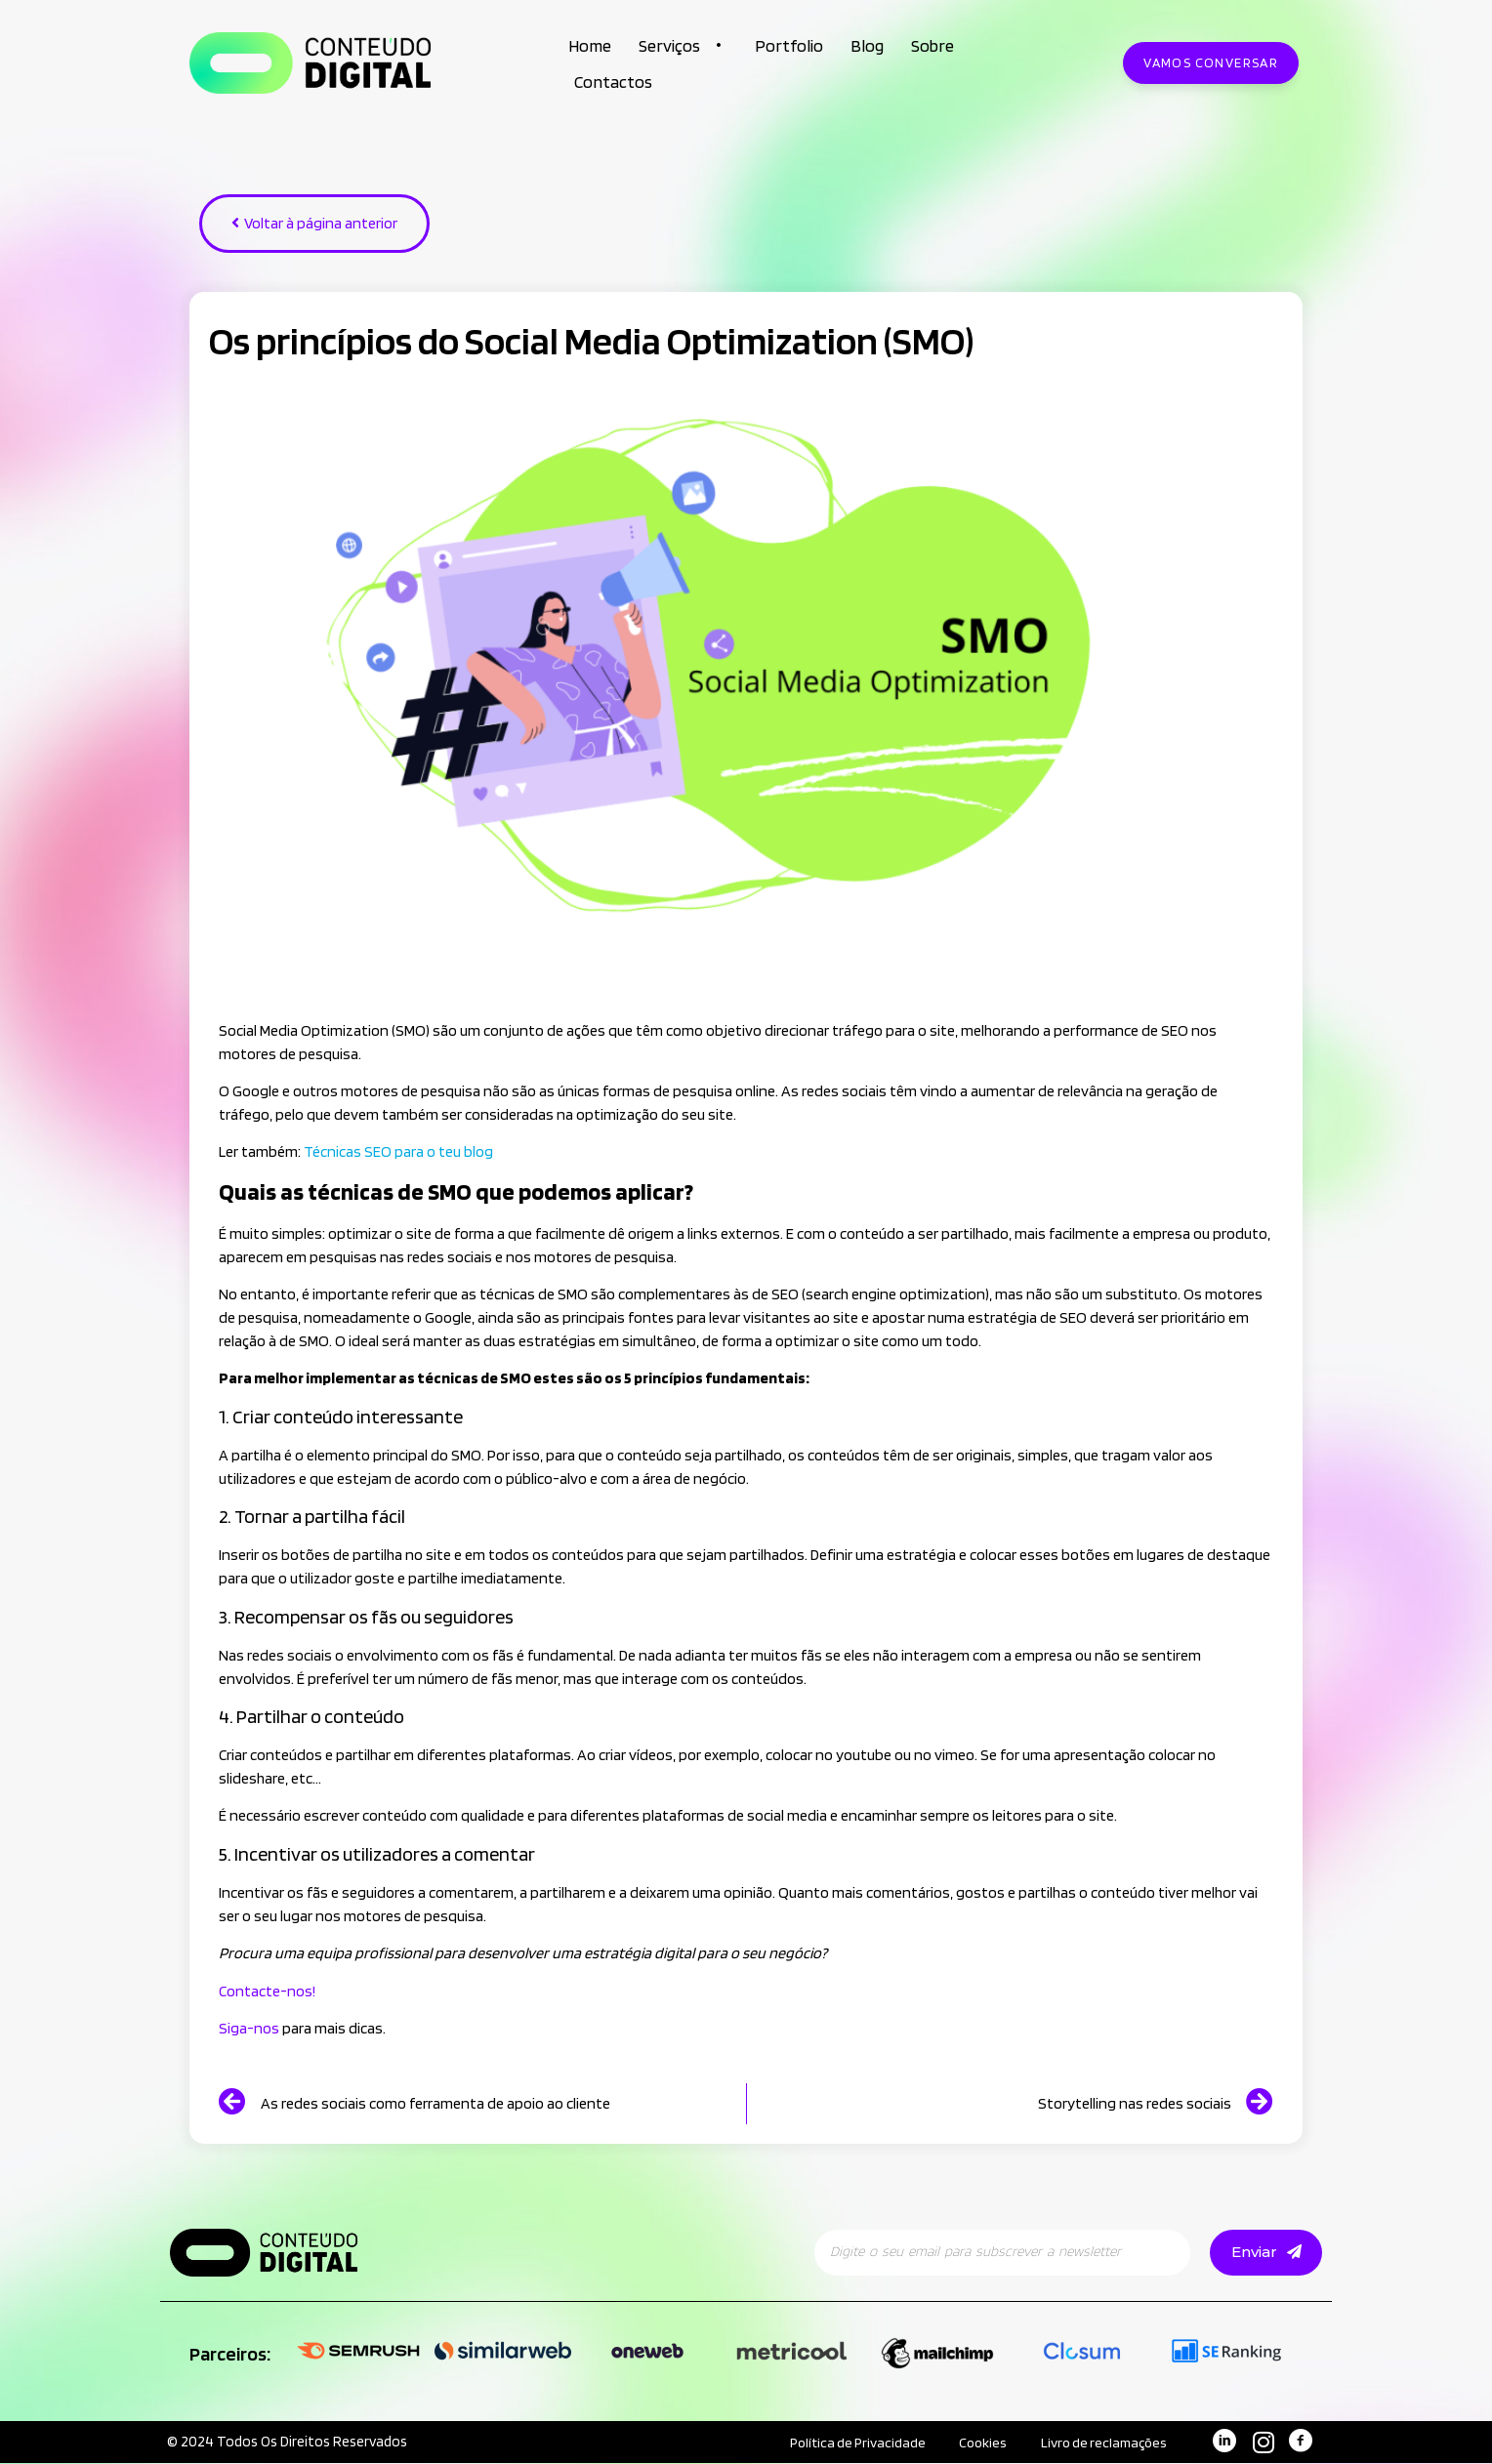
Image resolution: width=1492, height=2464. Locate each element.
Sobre (932, 45)
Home (589, 45)
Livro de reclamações (1098, 2442)
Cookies (969, 2442)
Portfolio (789, 45)
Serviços (683, 45)
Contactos (613, 81)
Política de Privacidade (834, 2442)
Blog (867, 45)
